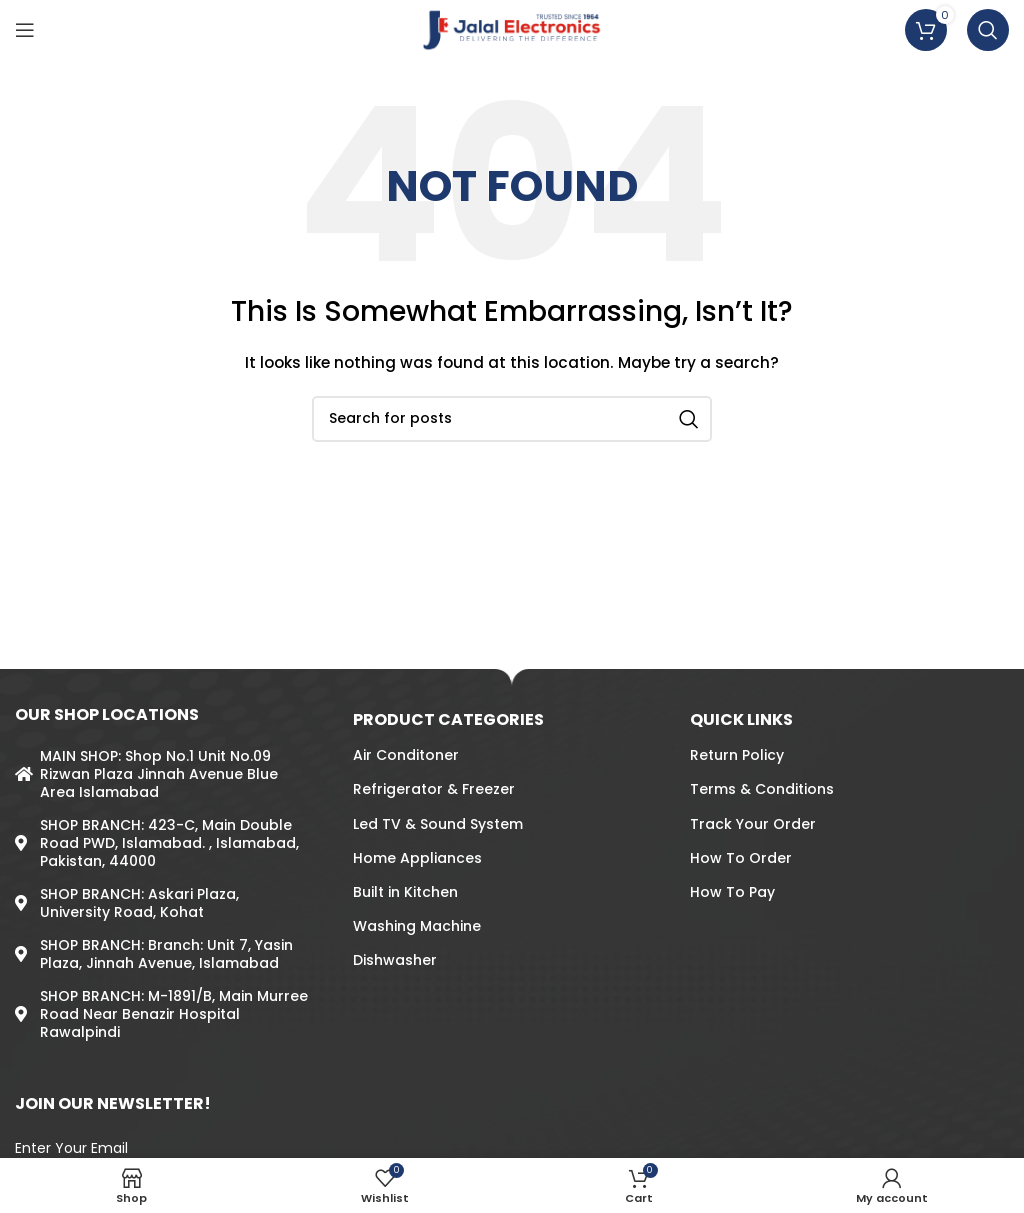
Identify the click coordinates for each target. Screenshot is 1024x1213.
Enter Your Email (71, 1148)
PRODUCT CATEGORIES (448, 719)
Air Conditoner (406, 755)
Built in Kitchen (405, 892)
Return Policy (737, 755)
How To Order (741, 858)
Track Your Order (753, 824)
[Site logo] (512, 29)
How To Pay (732, 892)
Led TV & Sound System (438, 824)
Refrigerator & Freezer (434, 789)
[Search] (988, 30)
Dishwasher (395, 960)
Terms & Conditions (762, 789)
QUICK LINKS (741, 719)
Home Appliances (417, 858)
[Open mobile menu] (25, 30)
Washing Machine (417, 926)
